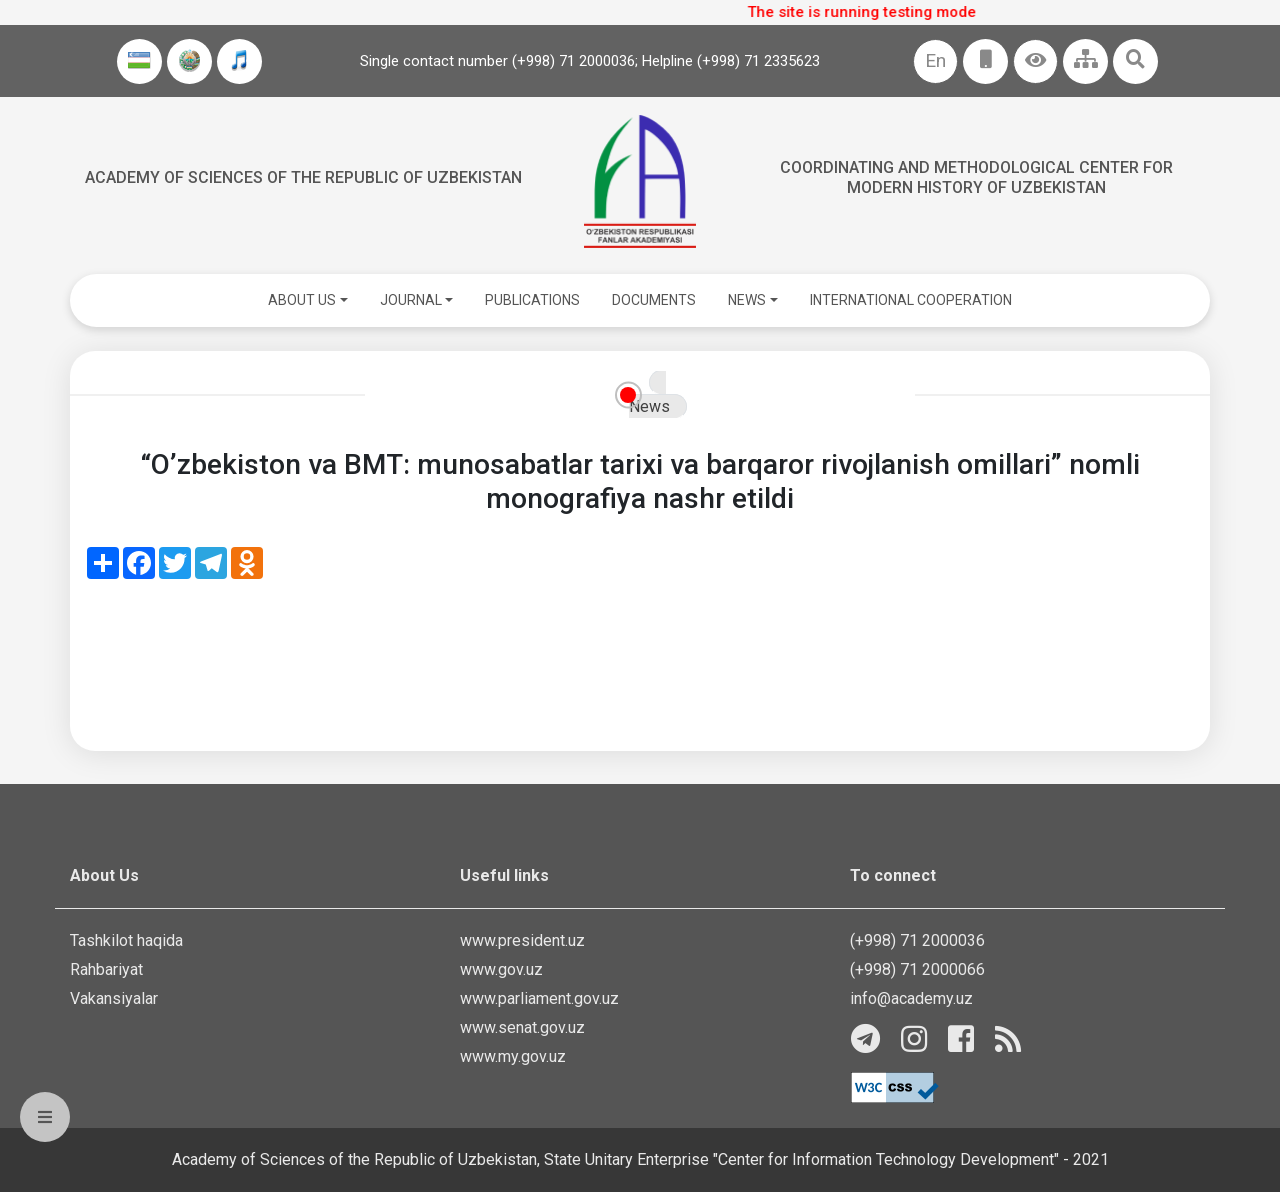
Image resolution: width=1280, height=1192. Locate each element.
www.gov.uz (501, 969)
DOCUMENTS (654, 300)
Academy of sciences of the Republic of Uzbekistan (303, 177)
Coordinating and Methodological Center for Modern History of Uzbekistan (976, 177)
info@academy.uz (911, 998)
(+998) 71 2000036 (917, 940)
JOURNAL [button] (411, 300)
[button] (1035, 61)
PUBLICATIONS (532, 300)
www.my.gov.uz (513, 1056)
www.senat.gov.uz (522, 1027)
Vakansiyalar (114, 998)
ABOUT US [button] (302, 300)
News (649, 406)
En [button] (935, 60)
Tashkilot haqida (126, 940)
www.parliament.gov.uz (539, 998)
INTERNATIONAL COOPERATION (911, 300)
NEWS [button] (747, 300)
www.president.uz (522, 940)
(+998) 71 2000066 (917, 969)
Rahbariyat (106, 969)
